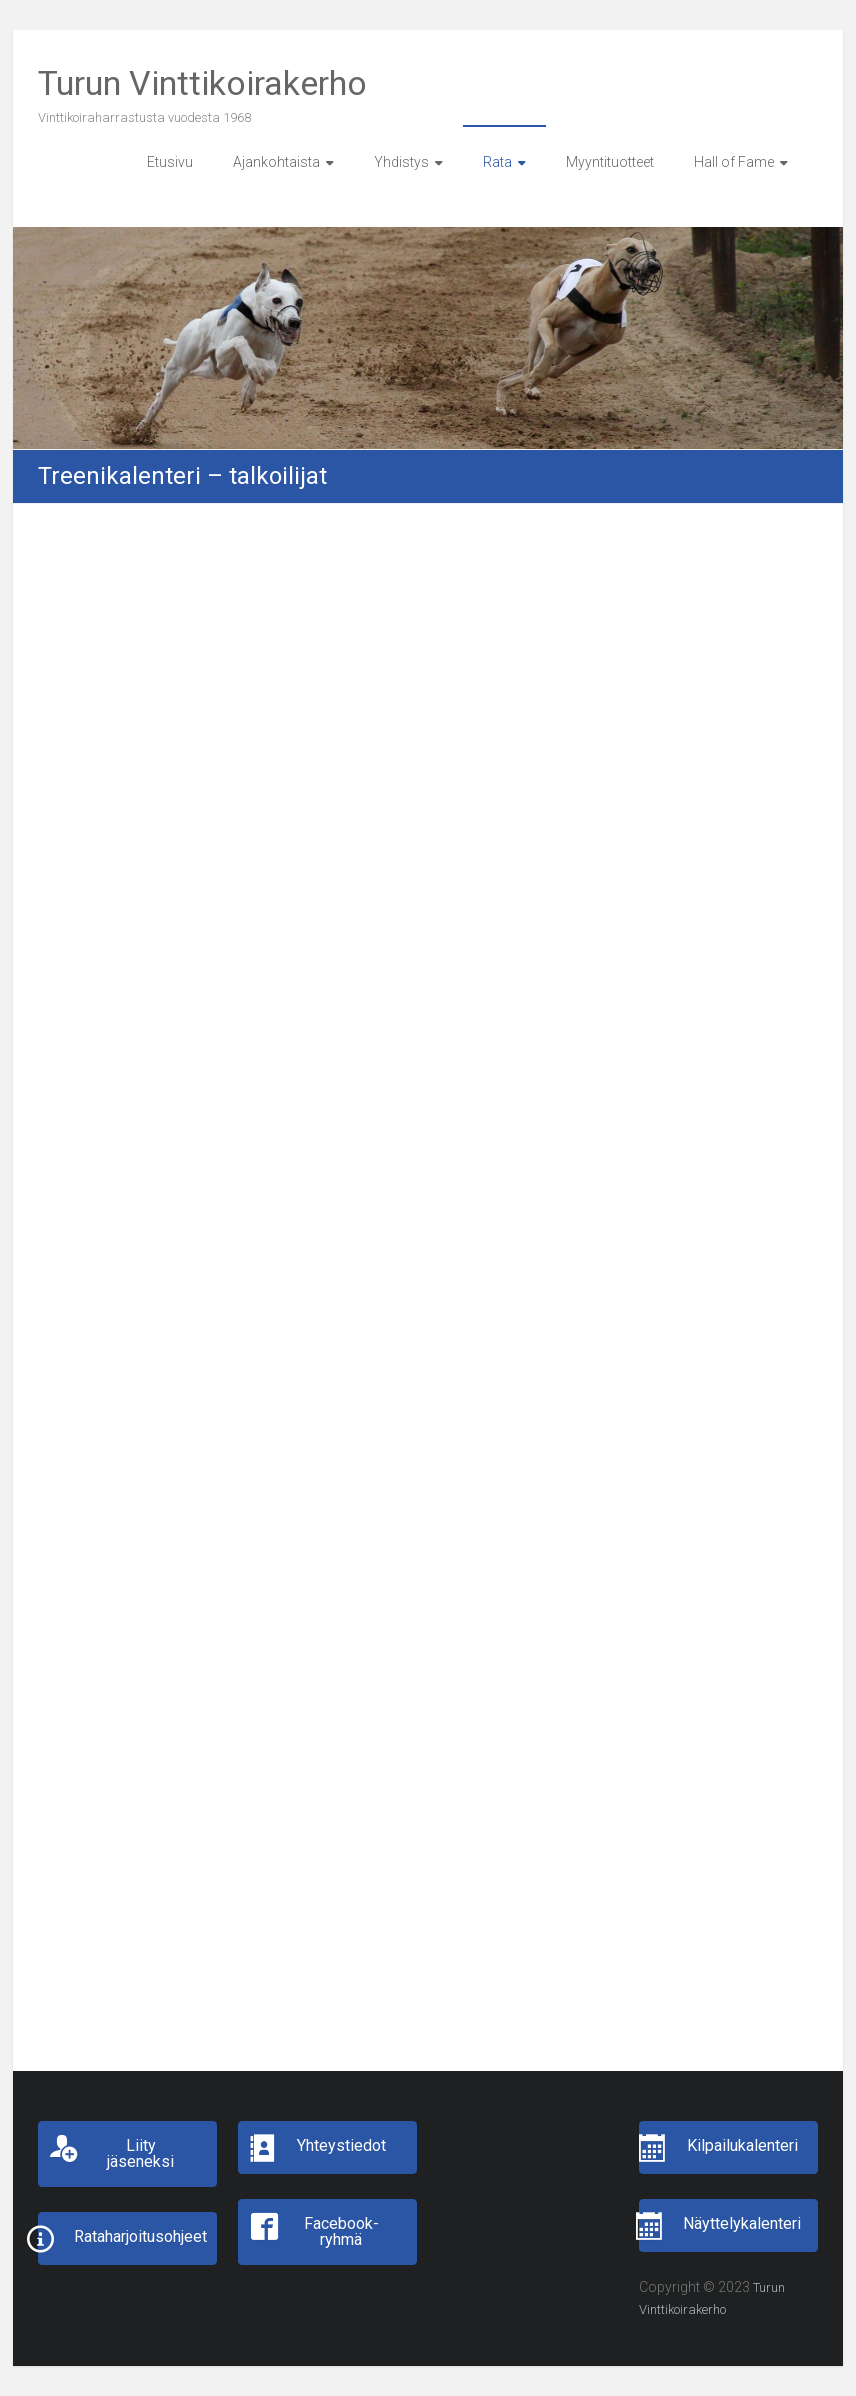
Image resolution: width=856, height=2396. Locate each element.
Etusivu (170, 162)
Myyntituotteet (610, 162)
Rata (497, 162)
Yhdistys (401, 162)
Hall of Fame (734, 162)
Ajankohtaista (276, 162)
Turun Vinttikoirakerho (202, 83)
